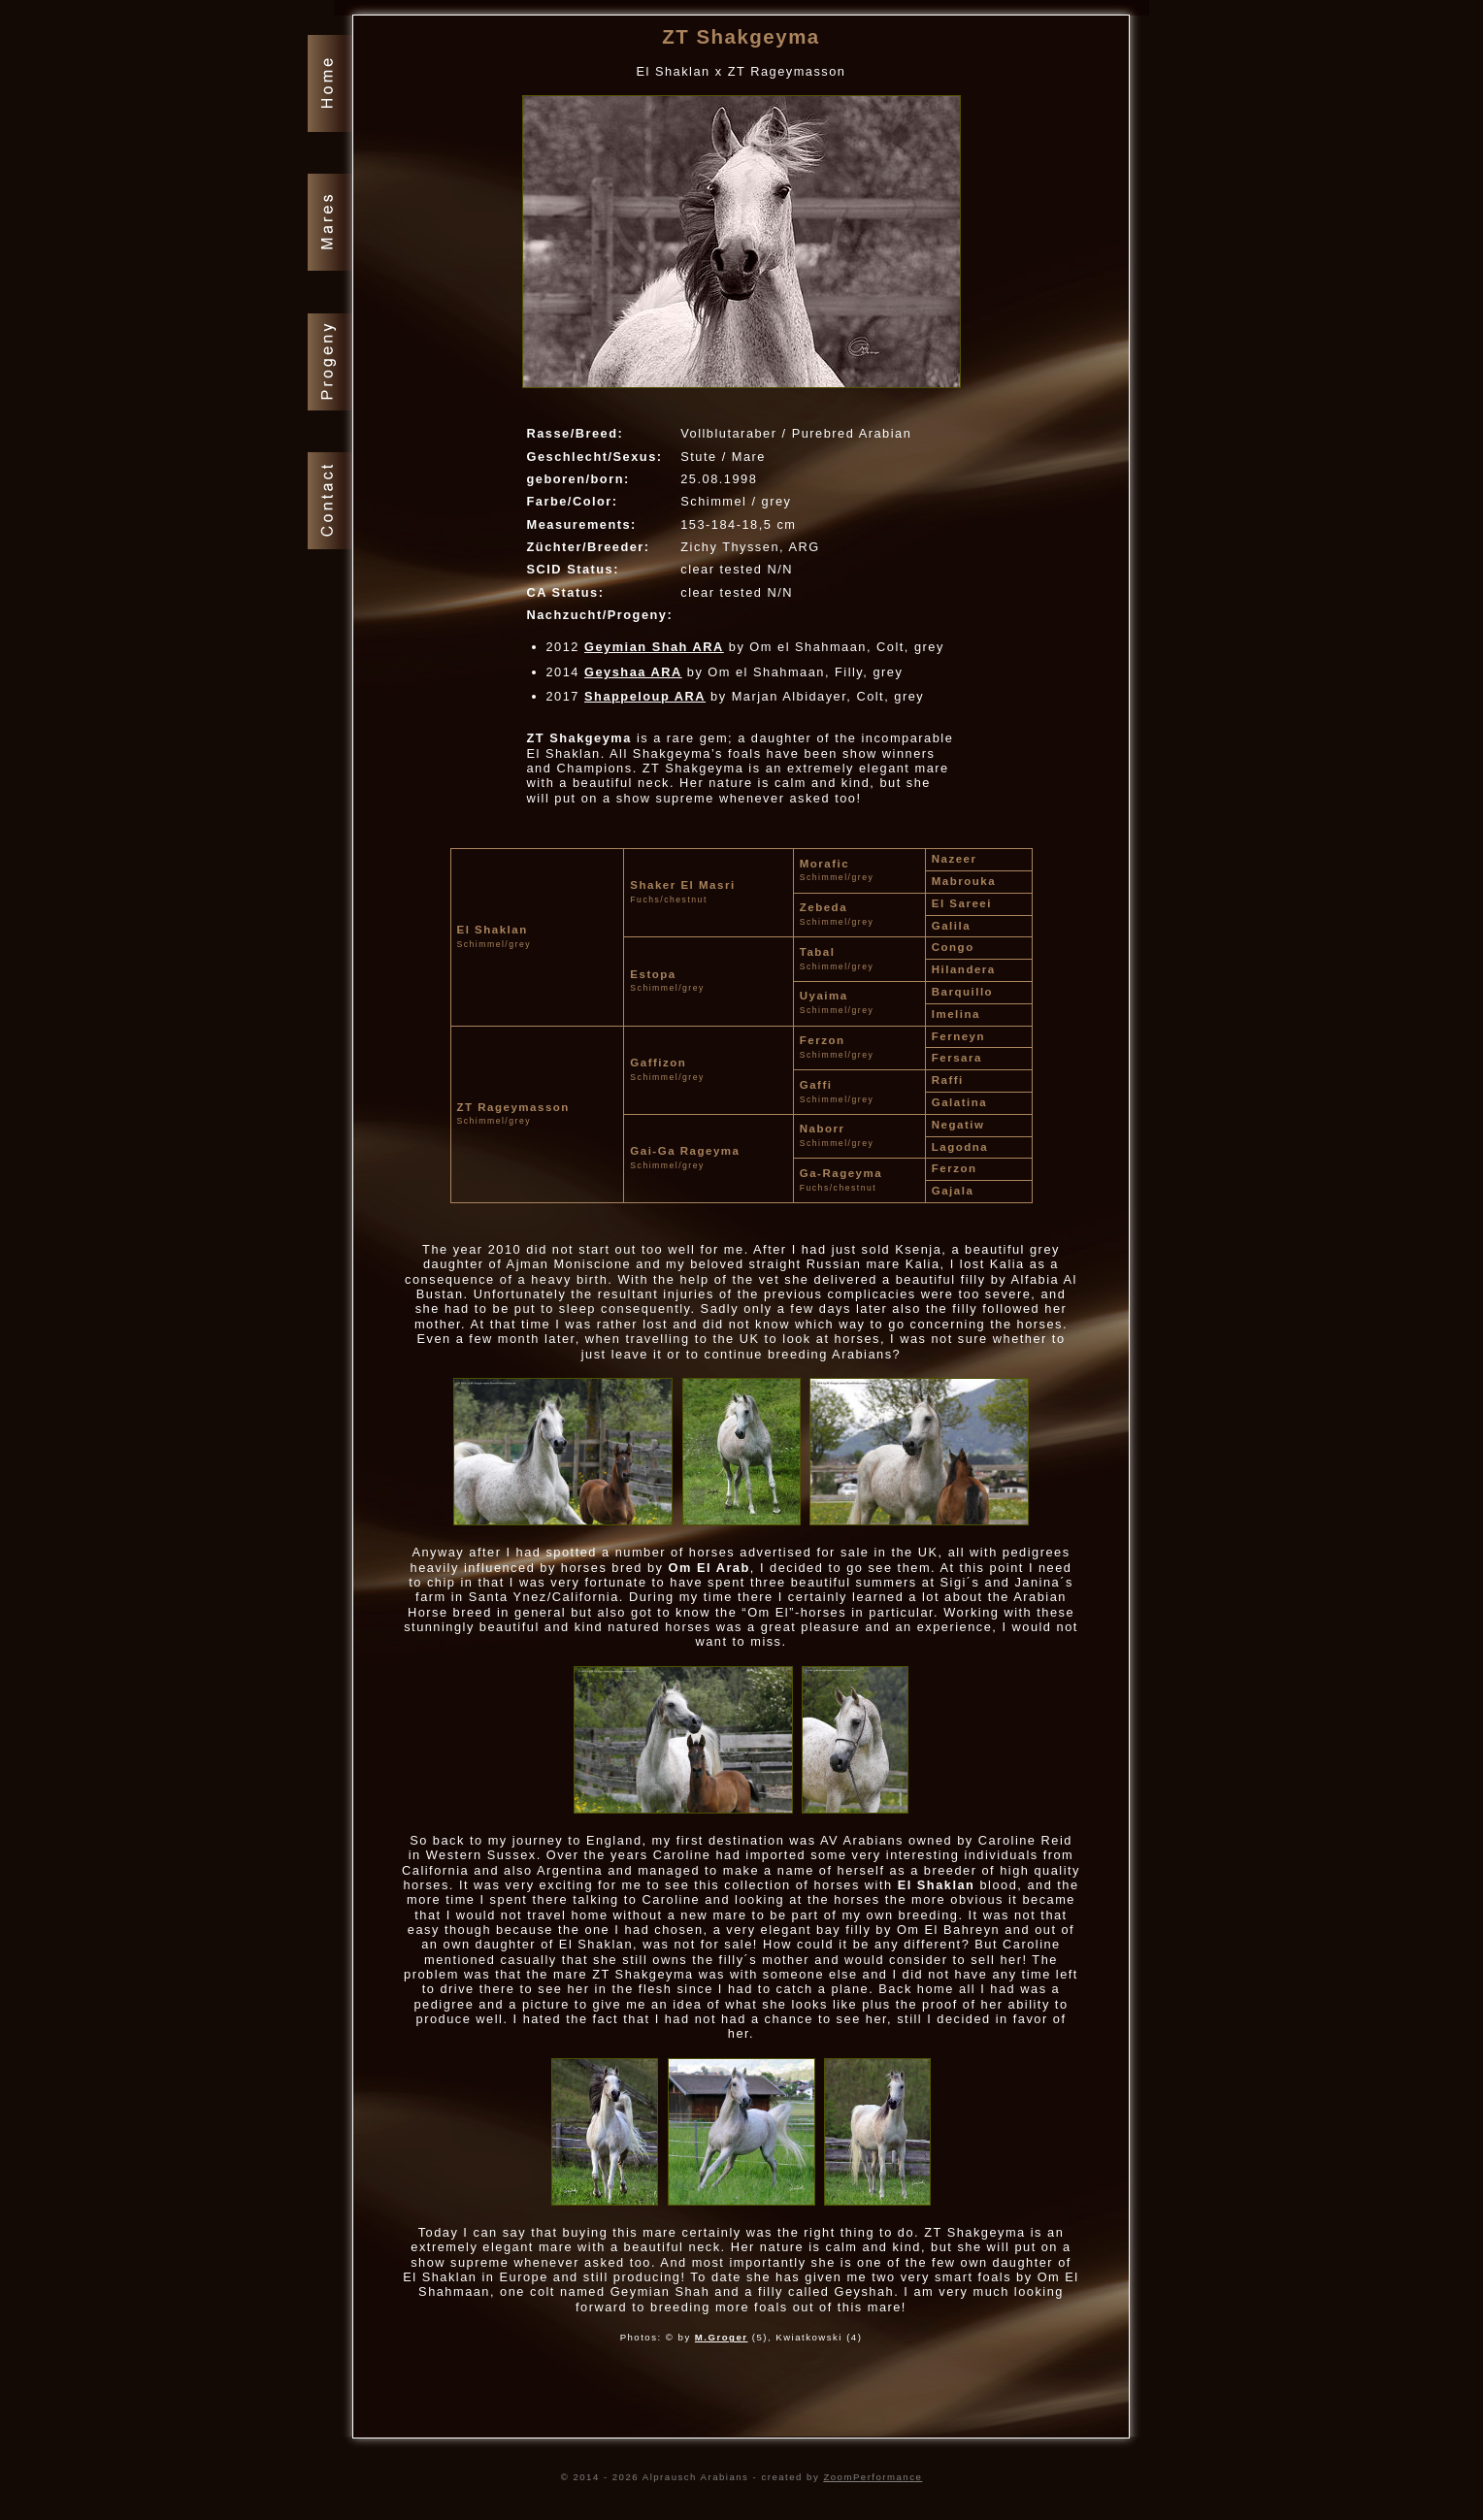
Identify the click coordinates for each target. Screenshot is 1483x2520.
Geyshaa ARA (633, 672)
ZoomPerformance (872, 2476)
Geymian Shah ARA (654, 646)
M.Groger (721, 2337)
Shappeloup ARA (645, 696)
